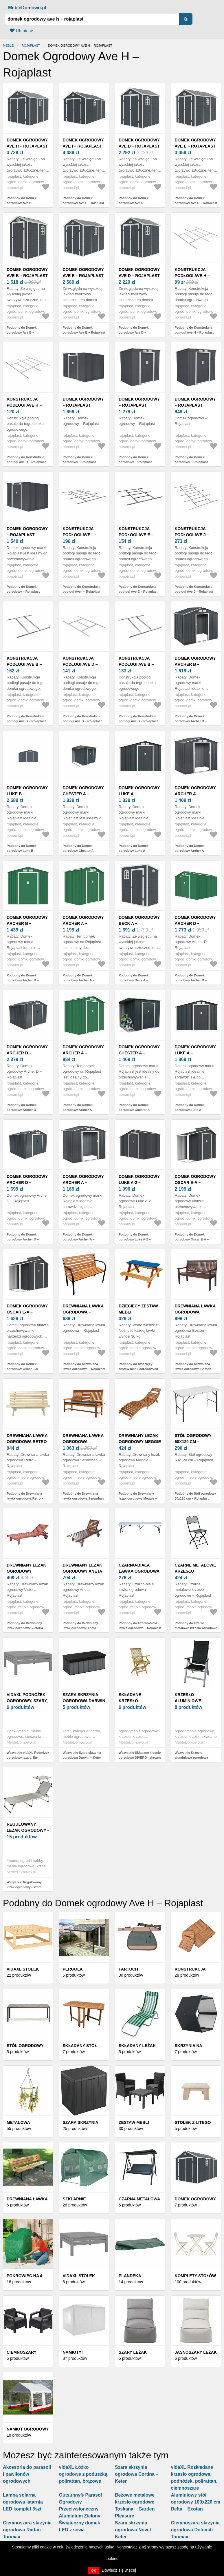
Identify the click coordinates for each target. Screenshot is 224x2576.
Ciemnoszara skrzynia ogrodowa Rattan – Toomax (27, 2529)
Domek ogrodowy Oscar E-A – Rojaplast (195, 1182)
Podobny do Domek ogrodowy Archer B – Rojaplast (191, 720)
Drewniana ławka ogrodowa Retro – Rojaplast (27, 1441)
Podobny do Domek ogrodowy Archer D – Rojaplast (191, 980)
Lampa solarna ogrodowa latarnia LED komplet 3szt (23, 2502)
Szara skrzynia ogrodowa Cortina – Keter (136, 2474)
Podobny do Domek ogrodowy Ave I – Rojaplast (83, 200)
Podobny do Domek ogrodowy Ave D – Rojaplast (133, 202)
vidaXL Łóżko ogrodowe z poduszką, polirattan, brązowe (84, 2474)
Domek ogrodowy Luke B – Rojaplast (27, 793)
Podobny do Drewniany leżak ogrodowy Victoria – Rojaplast (26, 1627)
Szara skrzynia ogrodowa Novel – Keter (135, 2529)
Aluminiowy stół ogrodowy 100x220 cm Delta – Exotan (196, 2502)
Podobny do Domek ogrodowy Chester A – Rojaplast (79, 850)
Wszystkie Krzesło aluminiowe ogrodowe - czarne (192, 1757)
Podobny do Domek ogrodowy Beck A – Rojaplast (133, 980)
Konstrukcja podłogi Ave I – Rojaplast (79, 534)
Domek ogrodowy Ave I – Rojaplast (83, 143)
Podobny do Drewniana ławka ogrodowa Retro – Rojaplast (25, 1498)
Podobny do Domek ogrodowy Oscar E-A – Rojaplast (192, 1239)
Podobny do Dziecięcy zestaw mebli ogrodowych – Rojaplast (140, 1368)
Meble (8, 45)
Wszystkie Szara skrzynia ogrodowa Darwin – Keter (82, 1755)
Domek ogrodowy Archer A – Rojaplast (195, 793)
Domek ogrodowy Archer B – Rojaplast (195, 664)
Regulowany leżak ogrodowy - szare (28, 1830)
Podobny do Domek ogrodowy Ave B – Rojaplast (21, 332)
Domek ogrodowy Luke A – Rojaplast (139, 793)
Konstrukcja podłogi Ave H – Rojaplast (192, 275)
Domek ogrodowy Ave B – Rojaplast (27, 272)
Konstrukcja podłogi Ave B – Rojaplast (24, 664)
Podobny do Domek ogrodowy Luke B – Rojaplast (21, 850)
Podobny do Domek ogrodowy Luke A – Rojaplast (133, 850)
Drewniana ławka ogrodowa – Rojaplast (83, 1312)
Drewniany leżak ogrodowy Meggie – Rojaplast (140, 1441)
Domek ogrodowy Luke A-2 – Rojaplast (139, 1182)
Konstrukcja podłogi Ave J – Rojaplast (192, 534)
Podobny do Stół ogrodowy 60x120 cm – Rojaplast (195, 1496)
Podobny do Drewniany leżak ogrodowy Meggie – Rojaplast (138, 1498)
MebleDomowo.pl (27, 7)
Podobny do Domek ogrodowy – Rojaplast (79, 459)
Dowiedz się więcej (119, 2570)
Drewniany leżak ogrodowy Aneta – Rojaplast (82, 1571)
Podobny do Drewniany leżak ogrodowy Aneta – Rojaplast (81, 1627)
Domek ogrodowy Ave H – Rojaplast (27, 143)
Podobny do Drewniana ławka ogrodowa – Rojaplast (84, 1366)
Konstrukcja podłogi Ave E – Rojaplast (136, 534)
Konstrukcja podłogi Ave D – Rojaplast (80, 664)
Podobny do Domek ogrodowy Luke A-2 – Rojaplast (135, 1239)
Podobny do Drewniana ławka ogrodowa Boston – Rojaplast (194, 1368)
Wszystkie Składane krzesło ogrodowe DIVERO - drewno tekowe (140, 1757)
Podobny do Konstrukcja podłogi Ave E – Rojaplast (138, 589)
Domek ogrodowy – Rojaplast (83, 402)
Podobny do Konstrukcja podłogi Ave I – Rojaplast (81, 589)
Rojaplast (30, 45)
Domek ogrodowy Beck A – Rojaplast (139, 923)
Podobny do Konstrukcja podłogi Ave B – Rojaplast (26, 718)
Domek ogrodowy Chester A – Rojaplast (83, 793)
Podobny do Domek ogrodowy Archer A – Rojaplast (191, 850)
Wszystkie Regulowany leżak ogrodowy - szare (24, 1884)
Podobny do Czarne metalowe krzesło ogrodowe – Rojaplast (196, 1627)
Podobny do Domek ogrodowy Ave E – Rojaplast (196, 200)
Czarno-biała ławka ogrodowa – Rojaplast (139, 1571)
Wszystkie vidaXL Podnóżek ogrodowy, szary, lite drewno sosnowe (28, 1757)
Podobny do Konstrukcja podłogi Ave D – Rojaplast (82, 718)
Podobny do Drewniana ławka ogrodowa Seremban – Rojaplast (83, 1498)
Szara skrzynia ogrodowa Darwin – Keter (84, 1700)
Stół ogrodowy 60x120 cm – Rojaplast (193, 1441)
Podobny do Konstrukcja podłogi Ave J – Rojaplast (194, 589)
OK (93, 2570)
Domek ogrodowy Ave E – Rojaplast (195, 143)
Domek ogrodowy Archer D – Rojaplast (195, 923)
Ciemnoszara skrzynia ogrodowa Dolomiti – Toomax (195, 2529)
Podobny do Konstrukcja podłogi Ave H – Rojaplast (194, 330)
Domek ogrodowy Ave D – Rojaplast (139, 143)
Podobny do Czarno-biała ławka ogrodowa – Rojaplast (140, 1625)
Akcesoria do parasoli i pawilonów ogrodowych (27, 2474)
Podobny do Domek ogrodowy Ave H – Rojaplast (21, 202)
